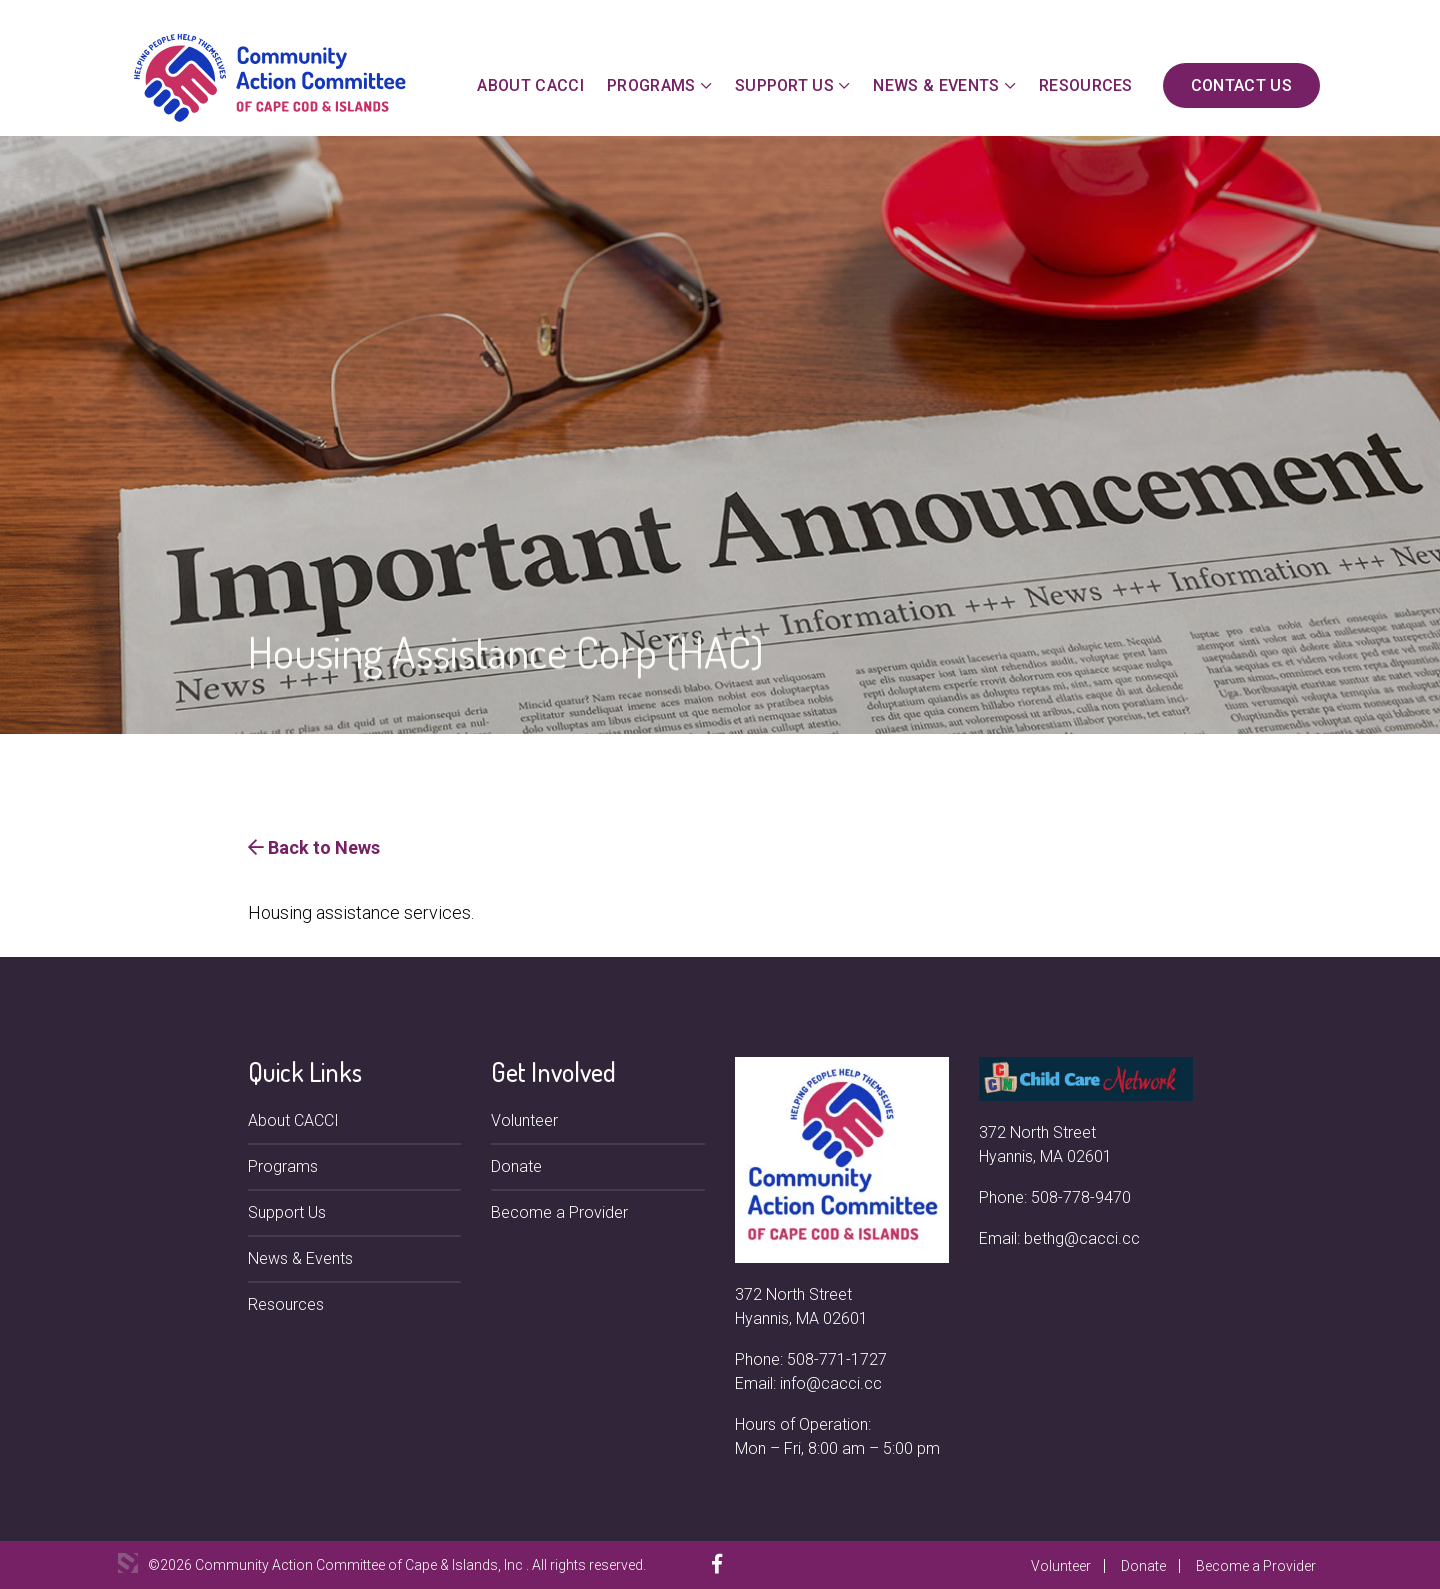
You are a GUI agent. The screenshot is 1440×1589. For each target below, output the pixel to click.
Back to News (314, 847)
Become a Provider (559, 1212)
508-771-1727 (837, 1359)
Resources (1086, 85)
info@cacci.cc (831, 1383)
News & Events (936, 85)
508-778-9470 (1081, 1197)
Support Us (784, 85)
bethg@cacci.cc (1082, 1238)
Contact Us (1241, 85)
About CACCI (530, 85)
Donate (516, 1166)
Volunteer (524, 1120)
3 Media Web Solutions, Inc (128, 1563)
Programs (651, 85)
